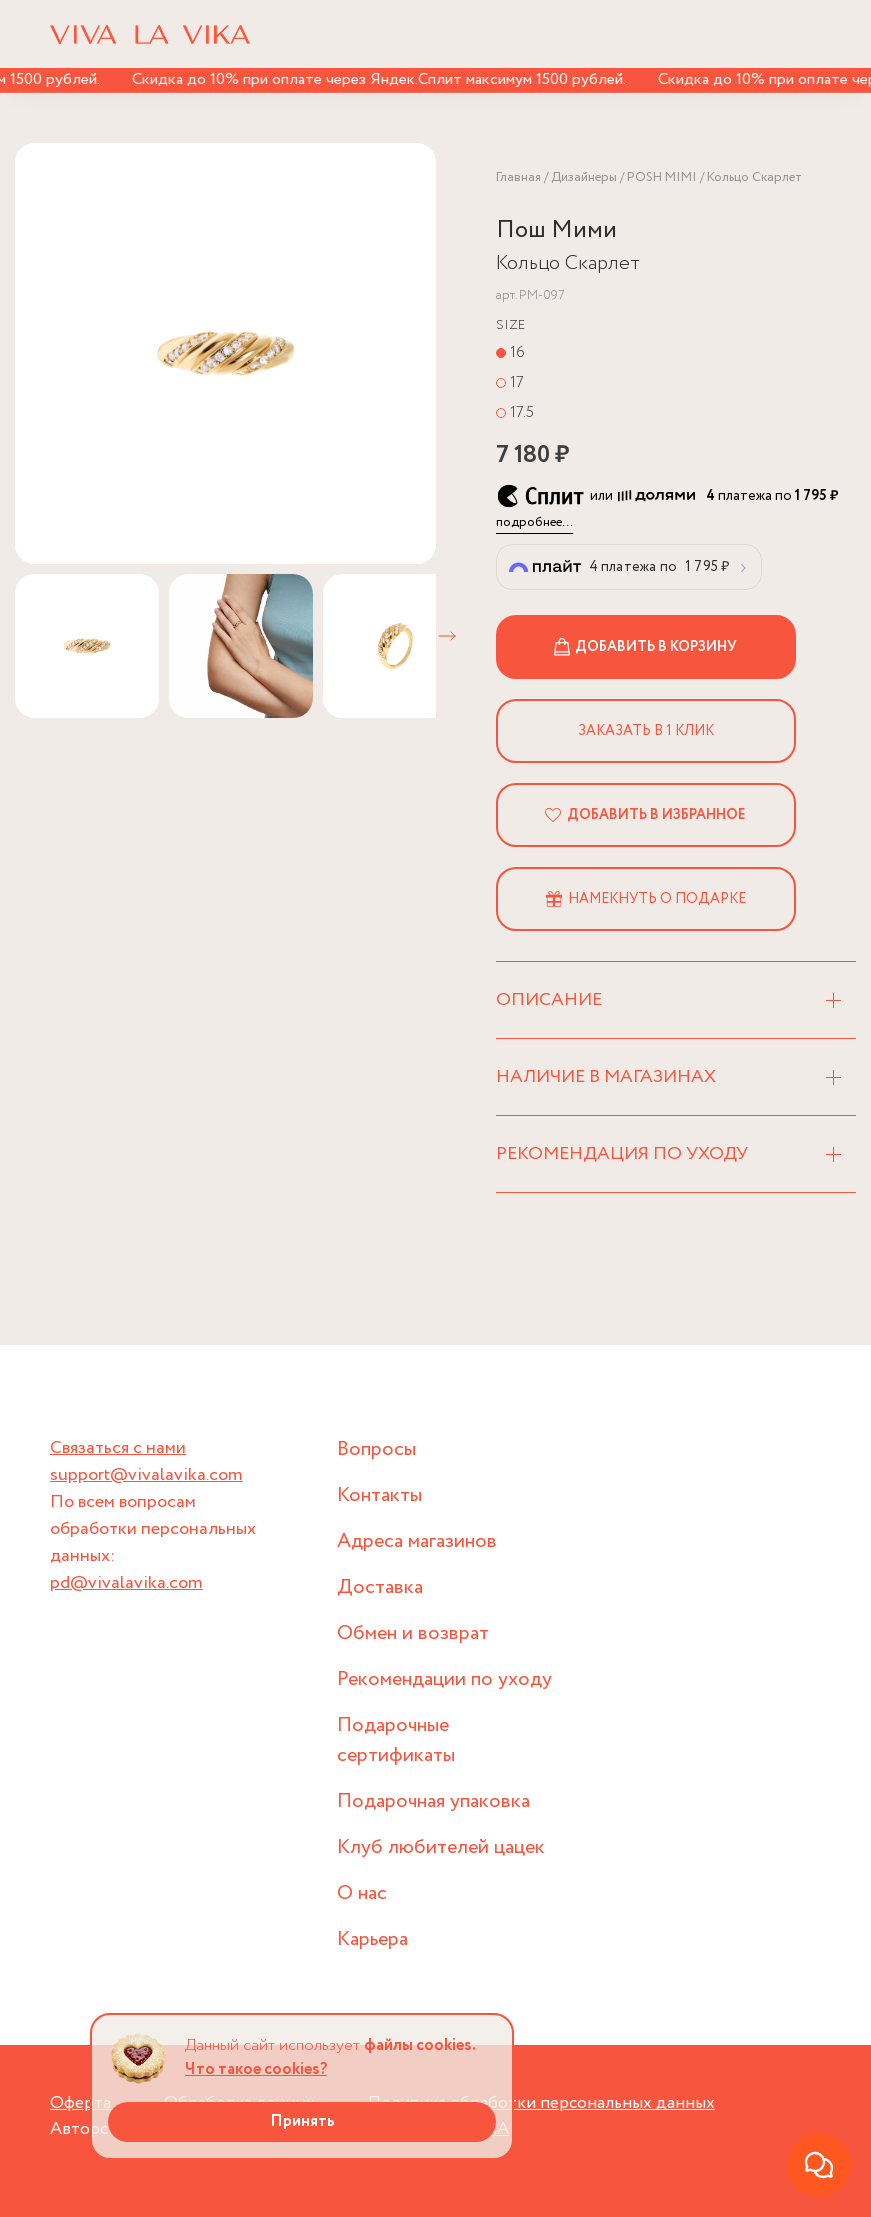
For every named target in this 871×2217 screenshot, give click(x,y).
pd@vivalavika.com (126, 1583)
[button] (447, 636)
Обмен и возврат (413, 1633)
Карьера (372, 1939)
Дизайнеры (584, 177)
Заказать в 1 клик (646, 731)
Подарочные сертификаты (396, 1740)
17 (517, 382)
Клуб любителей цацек (441, 1847)
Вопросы (376, 1449)
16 (517, 352)
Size (510, 325)
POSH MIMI (662, 177)
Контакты (379, 1495)
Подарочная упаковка (433, 1801)
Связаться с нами (118, 1448)
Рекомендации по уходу (444, 1679)
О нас (362, 1893)
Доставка (380, 1587)
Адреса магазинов (417, 1541)
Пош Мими (556, 230)
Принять (302, 2121)
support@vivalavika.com (146, 1475)
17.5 (522, 412)
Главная (518, 177)
